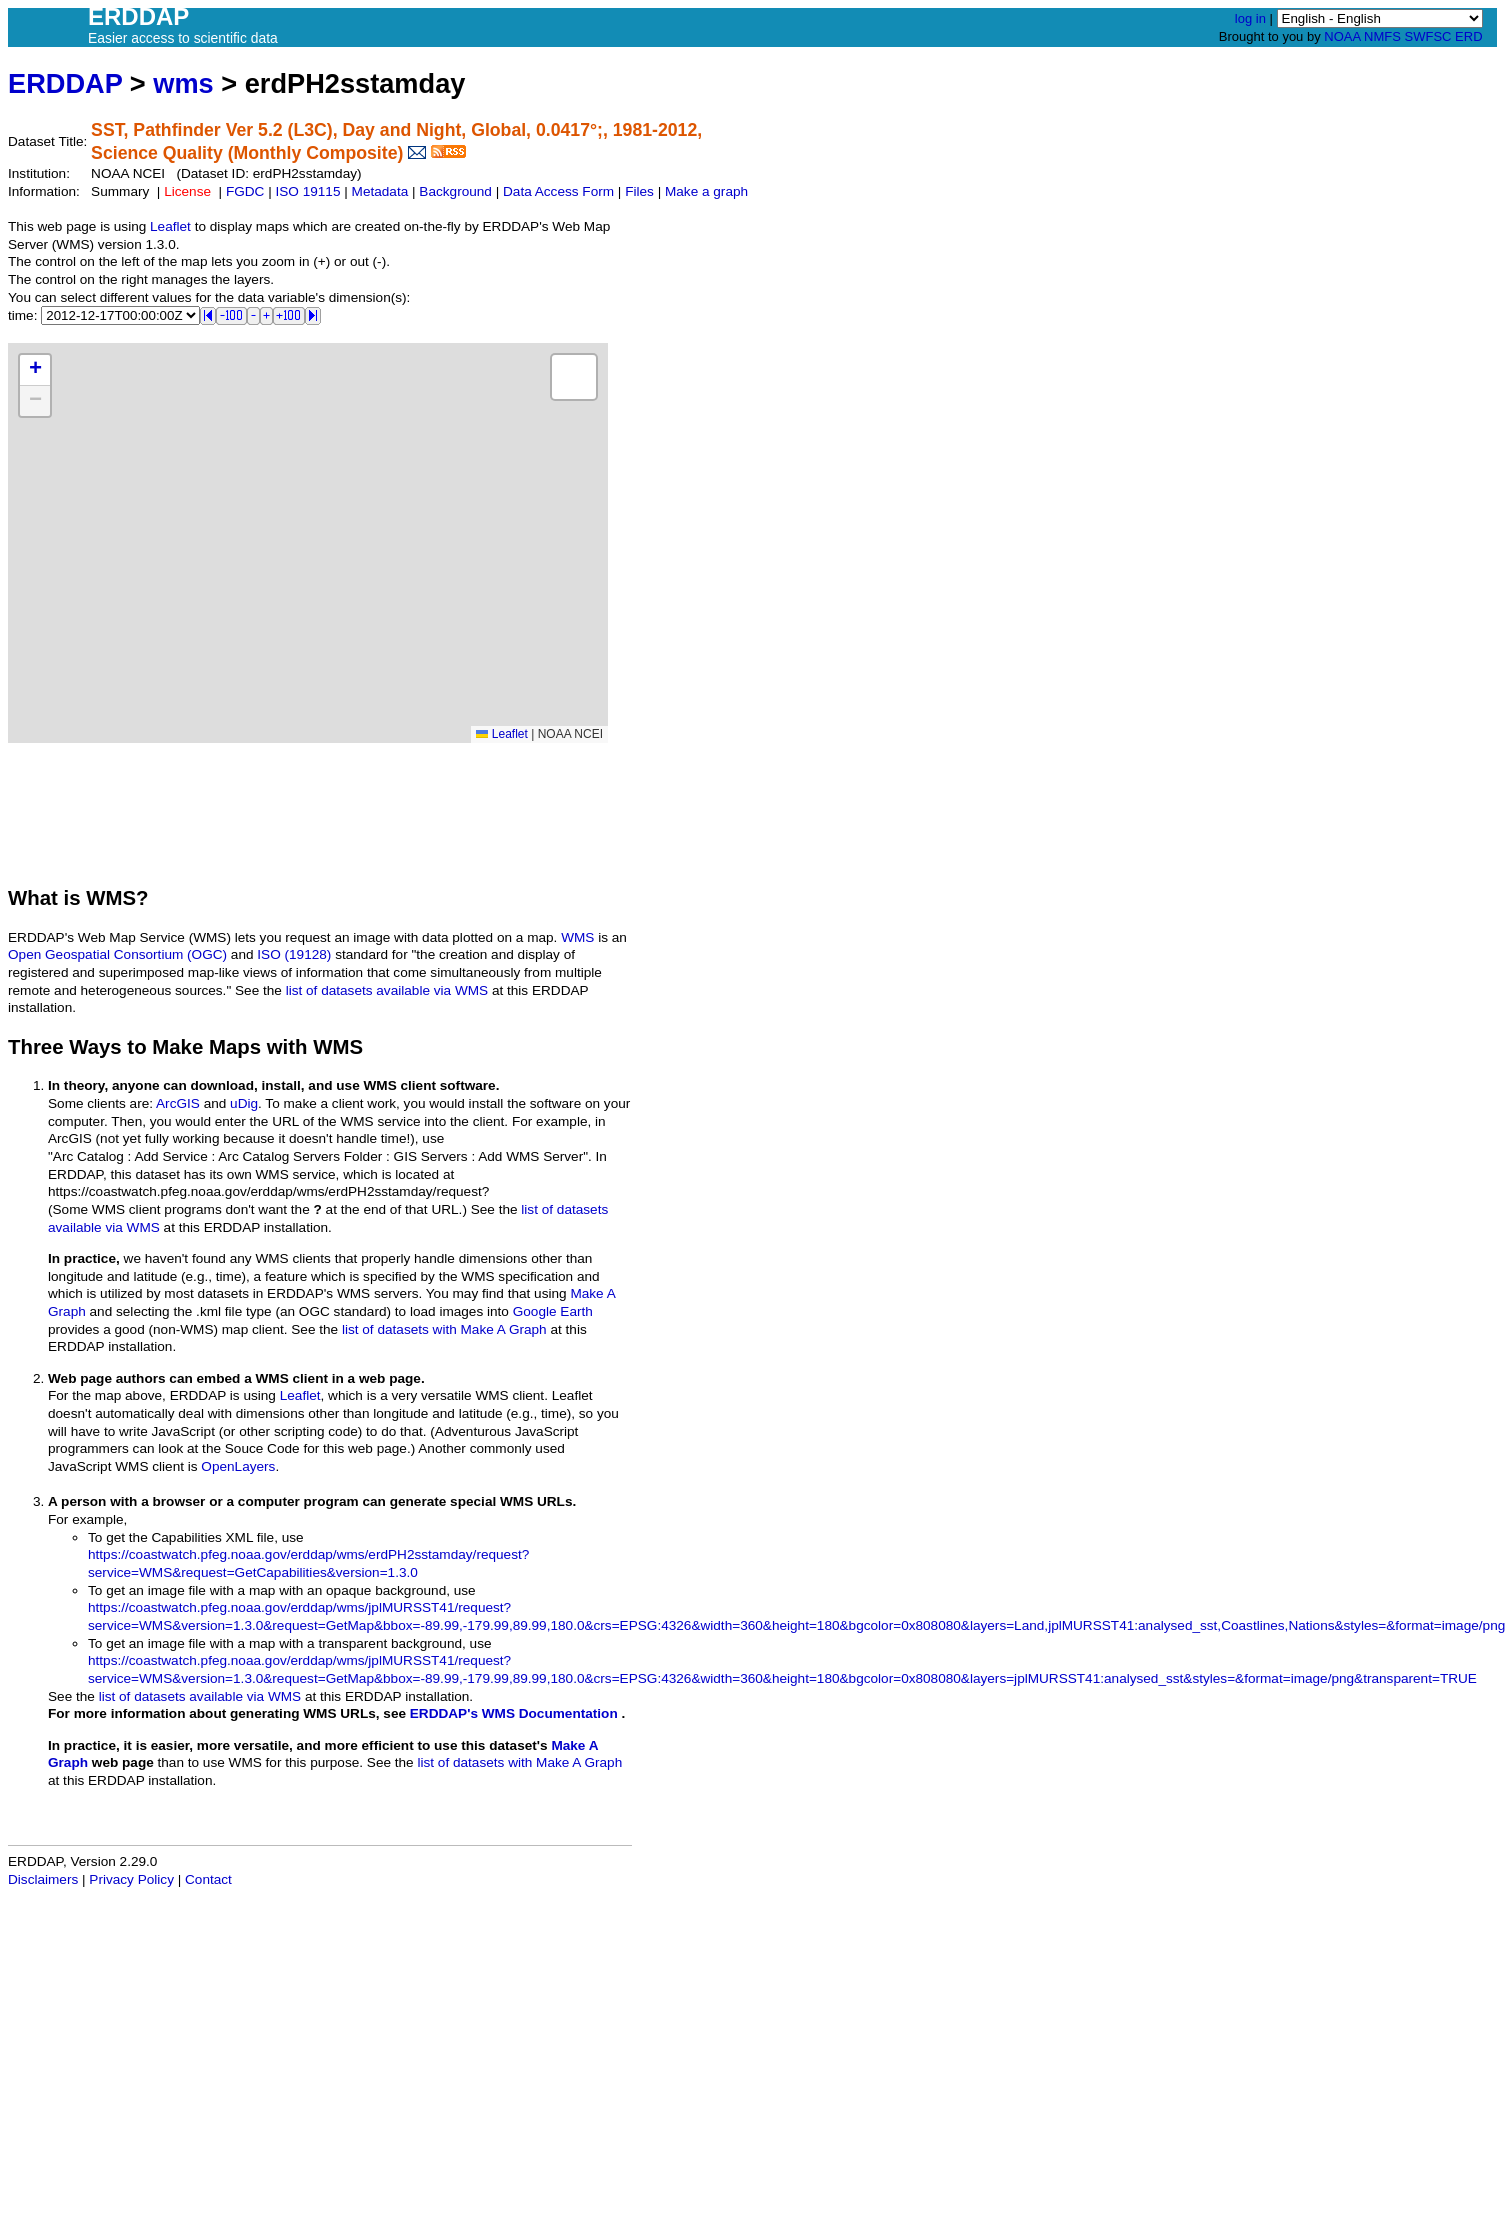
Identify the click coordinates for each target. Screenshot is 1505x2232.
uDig (244, 1103)
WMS (577, 937)
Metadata (380, 191)
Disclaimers (43, 1879)
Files (639, 191)
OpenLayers (238, 1466)
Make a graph (706, 191)
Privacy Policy (131, 1879)
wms (183, 83)
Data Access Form (558, 191)
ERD (1468, 36)
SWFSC (1428, 36)
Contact (208, 1879)
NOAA (1342, 36)
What (33, 898)
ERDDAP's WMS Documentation (514, 1713)
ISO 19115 (307, 191)
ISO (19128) (294, 954)
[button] (35, 370)
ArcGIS (178, 1103)
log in (1250, 18)
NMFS (1382, 36)
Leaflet (170, 226)
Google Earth (553, 1311)
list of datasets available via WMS (387, 990)
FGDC (245, 191)
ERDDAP (65, 83)
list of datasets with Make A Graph (444, 1329)
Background (455, 191)
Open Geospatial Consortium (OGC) (117, 954)
